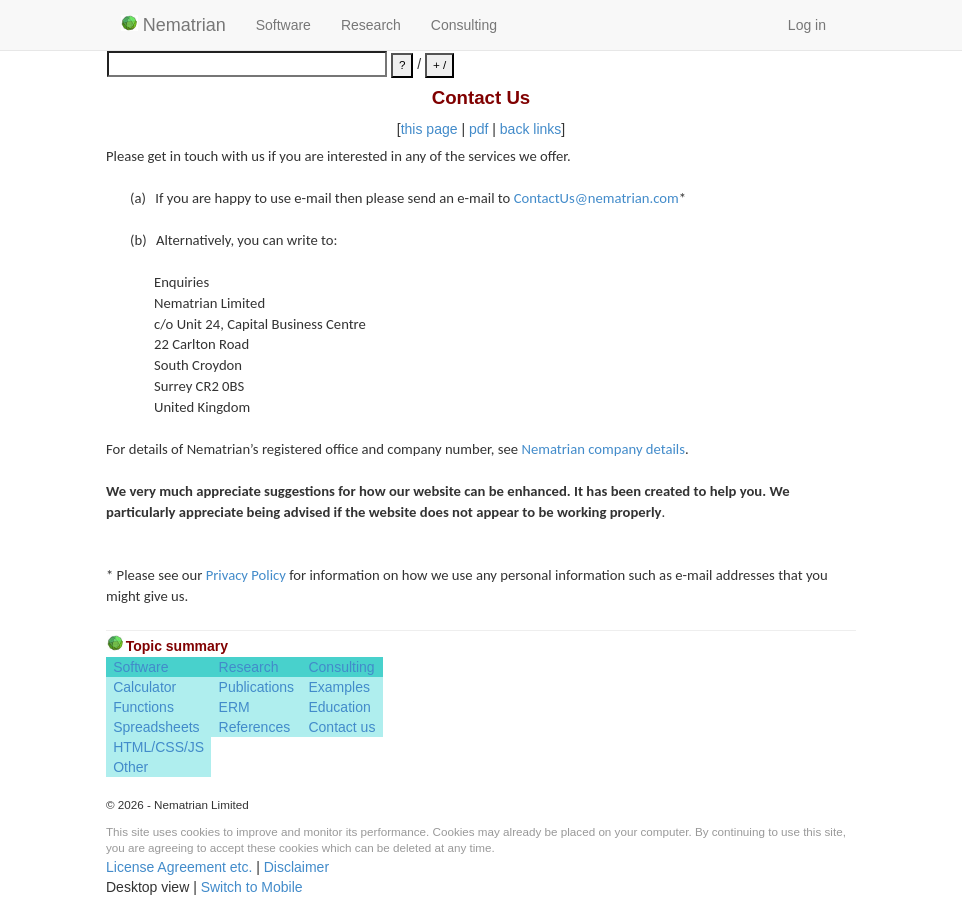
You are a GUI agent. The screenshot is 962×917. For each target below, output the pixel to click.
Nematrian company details (603, 449)
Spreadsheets (156, 727)
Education (339, 707)
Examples (338, 687)
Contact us (341, 727)
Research (371, 25)
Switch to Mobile (252, 887)
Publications (257, 687)
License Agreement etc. (179, 867)
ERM (234, 707)
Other (130, 767)
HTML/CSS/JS (158, 747)
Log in (807, 25)
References (255, 727)
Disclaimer (296, 867)
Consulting (464, 25)
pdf (478, 129)
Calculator (144, 687)
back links (530, 129)
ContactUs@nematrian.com (596, 198)
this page (429, 129)
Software (283, 25)
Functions (143, 707)
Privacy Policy (246, 575)
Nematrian (173, 25)
